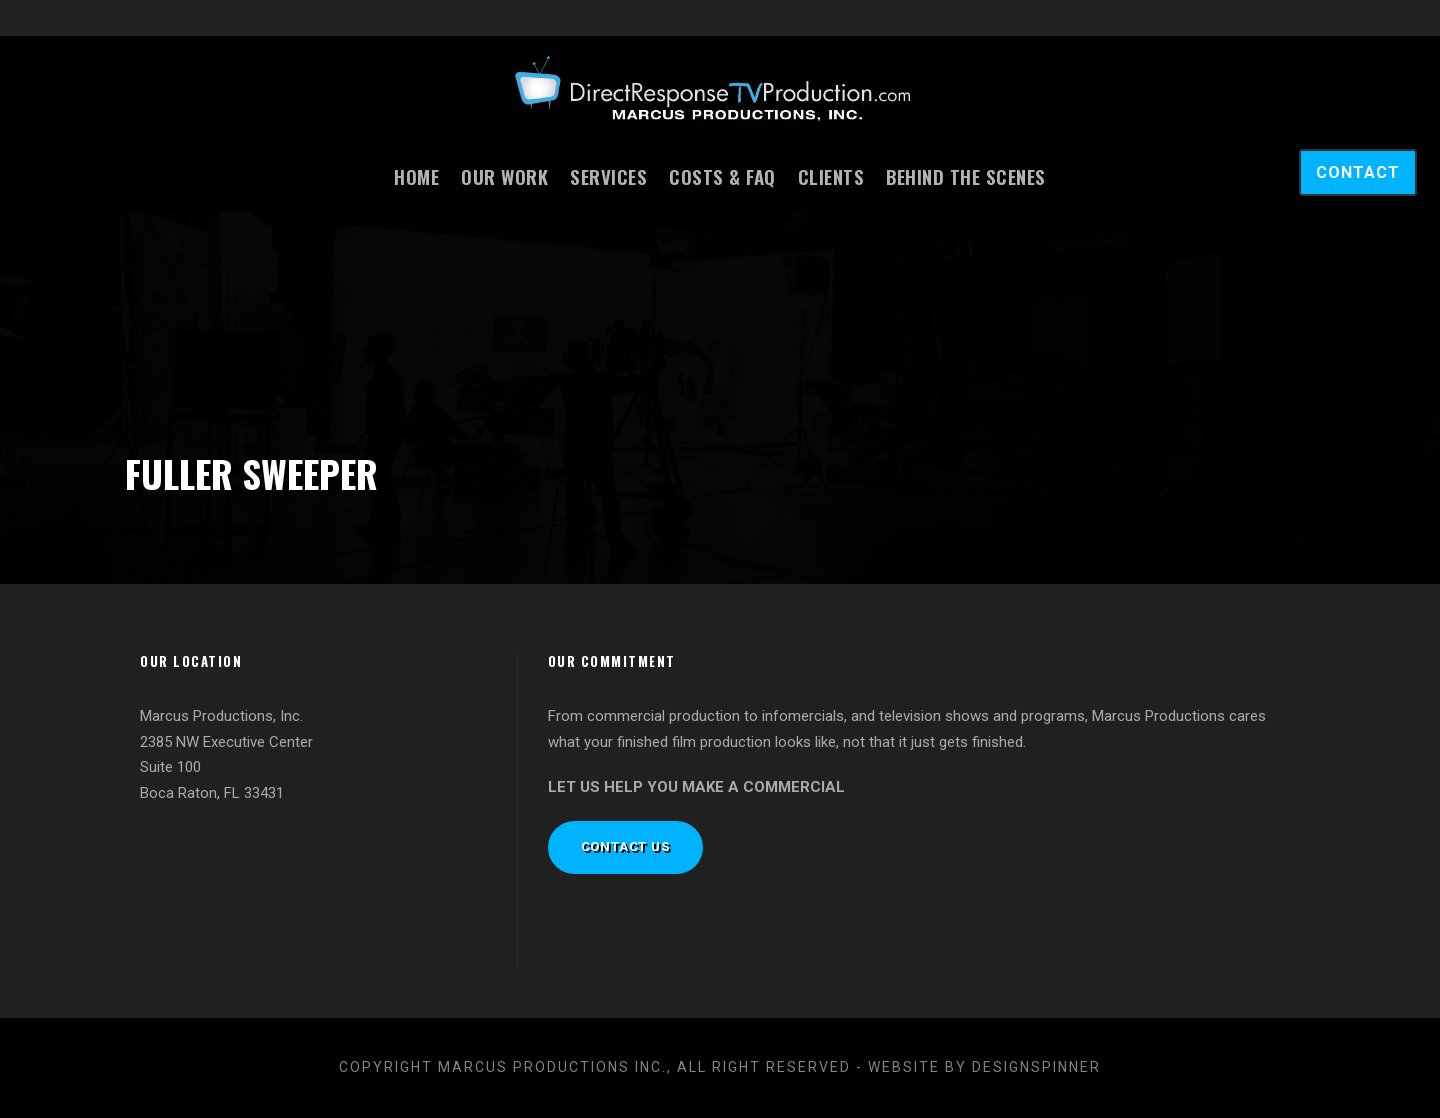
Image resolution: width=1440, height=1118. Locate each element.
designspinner (1036, 1067)
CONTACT (1358, 172)
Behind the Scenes (966, 176)
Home (416, 176)
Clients (831, 176)
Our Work (504, 176)
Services (608, 176)
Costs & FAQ (722, 176)
